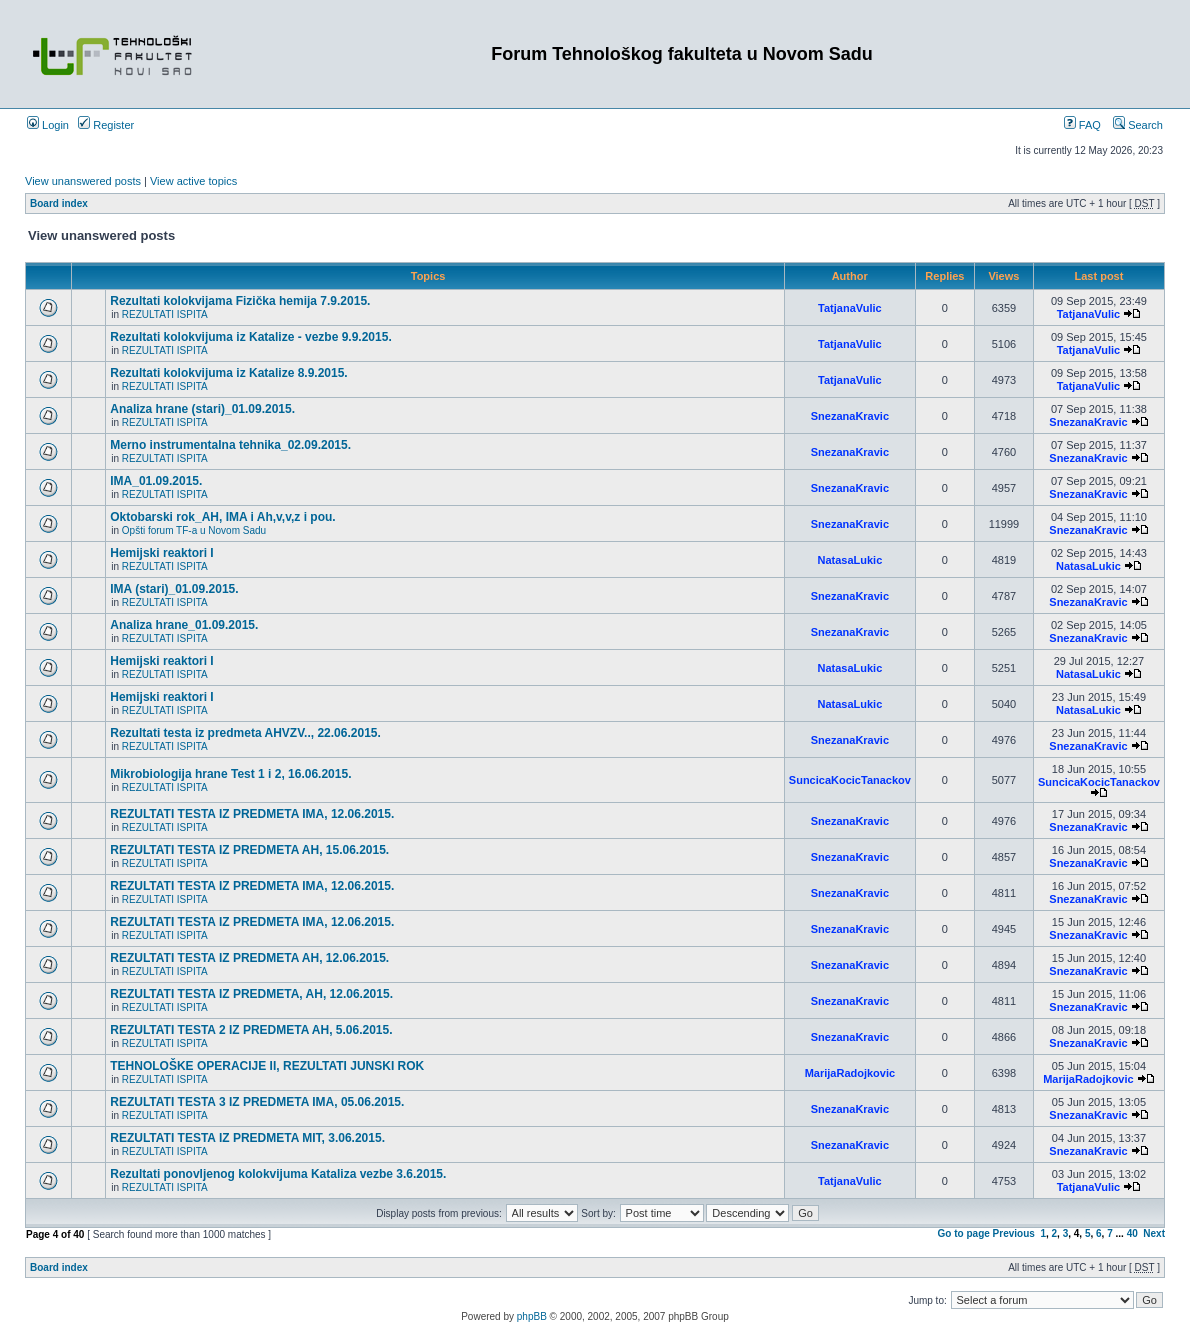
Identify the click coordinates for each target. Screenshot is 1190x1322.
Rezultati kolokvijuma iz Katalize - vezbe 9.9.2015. (250, 337)
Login (48, 125)
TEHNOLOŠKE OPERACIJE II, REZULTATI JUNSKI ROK (267, 1066)
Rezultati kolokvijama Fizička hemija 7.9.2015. (240, 301)
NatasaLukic (849, 560)
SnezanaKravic (850, 416)
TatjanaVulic (850, 308)
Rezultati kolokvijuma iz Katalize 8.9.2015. (228, 373)
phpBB (532, 1316)
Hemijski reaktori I (161, 553)
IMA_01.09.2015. (156, 481)
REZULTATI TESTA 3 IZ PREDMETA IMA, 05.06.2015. (257, 1102)
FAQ (1082, 125)
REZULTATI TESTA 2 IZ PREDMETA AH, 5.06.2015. (251, 1030)
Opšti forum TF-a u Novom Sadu (194, 530)
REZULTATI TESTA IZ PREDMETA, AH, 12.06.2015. (251, 994)
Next (1154, 1233)
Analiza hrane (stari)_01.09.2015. (202, 409)
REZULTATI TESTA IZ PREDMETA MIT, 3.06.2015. (247, 1138)
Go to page (964, 1233)
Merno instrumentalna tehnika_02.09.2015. (230, 445)
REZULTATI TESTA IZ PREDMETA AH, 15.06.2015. (249, 850)
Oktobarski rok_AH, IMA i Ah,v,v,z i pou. (222, 517)
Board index (59, 203)
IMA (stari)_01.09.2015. (174, 589)
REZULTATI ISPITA (165, 314)
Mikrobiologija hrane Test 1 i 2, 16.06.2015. (230, 774)
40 (1132, 1233)
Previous (1014, 1233)
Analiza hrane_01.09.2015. (184, 625)
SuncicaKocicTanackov (850, 780)
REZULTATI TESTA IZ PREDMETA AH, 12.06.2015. (249, 958)
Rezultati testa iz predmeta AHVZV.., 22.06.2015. (245, 733)
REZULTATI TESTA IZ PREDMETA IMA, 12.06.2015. (252, 814)
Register (106, 125)
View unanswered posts (83, 181)
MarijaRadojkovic (850, 1073)
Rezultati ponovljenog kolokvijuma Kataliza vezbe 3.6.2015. (278, 1174)
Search (1138, 125)
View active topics (193, 181)
